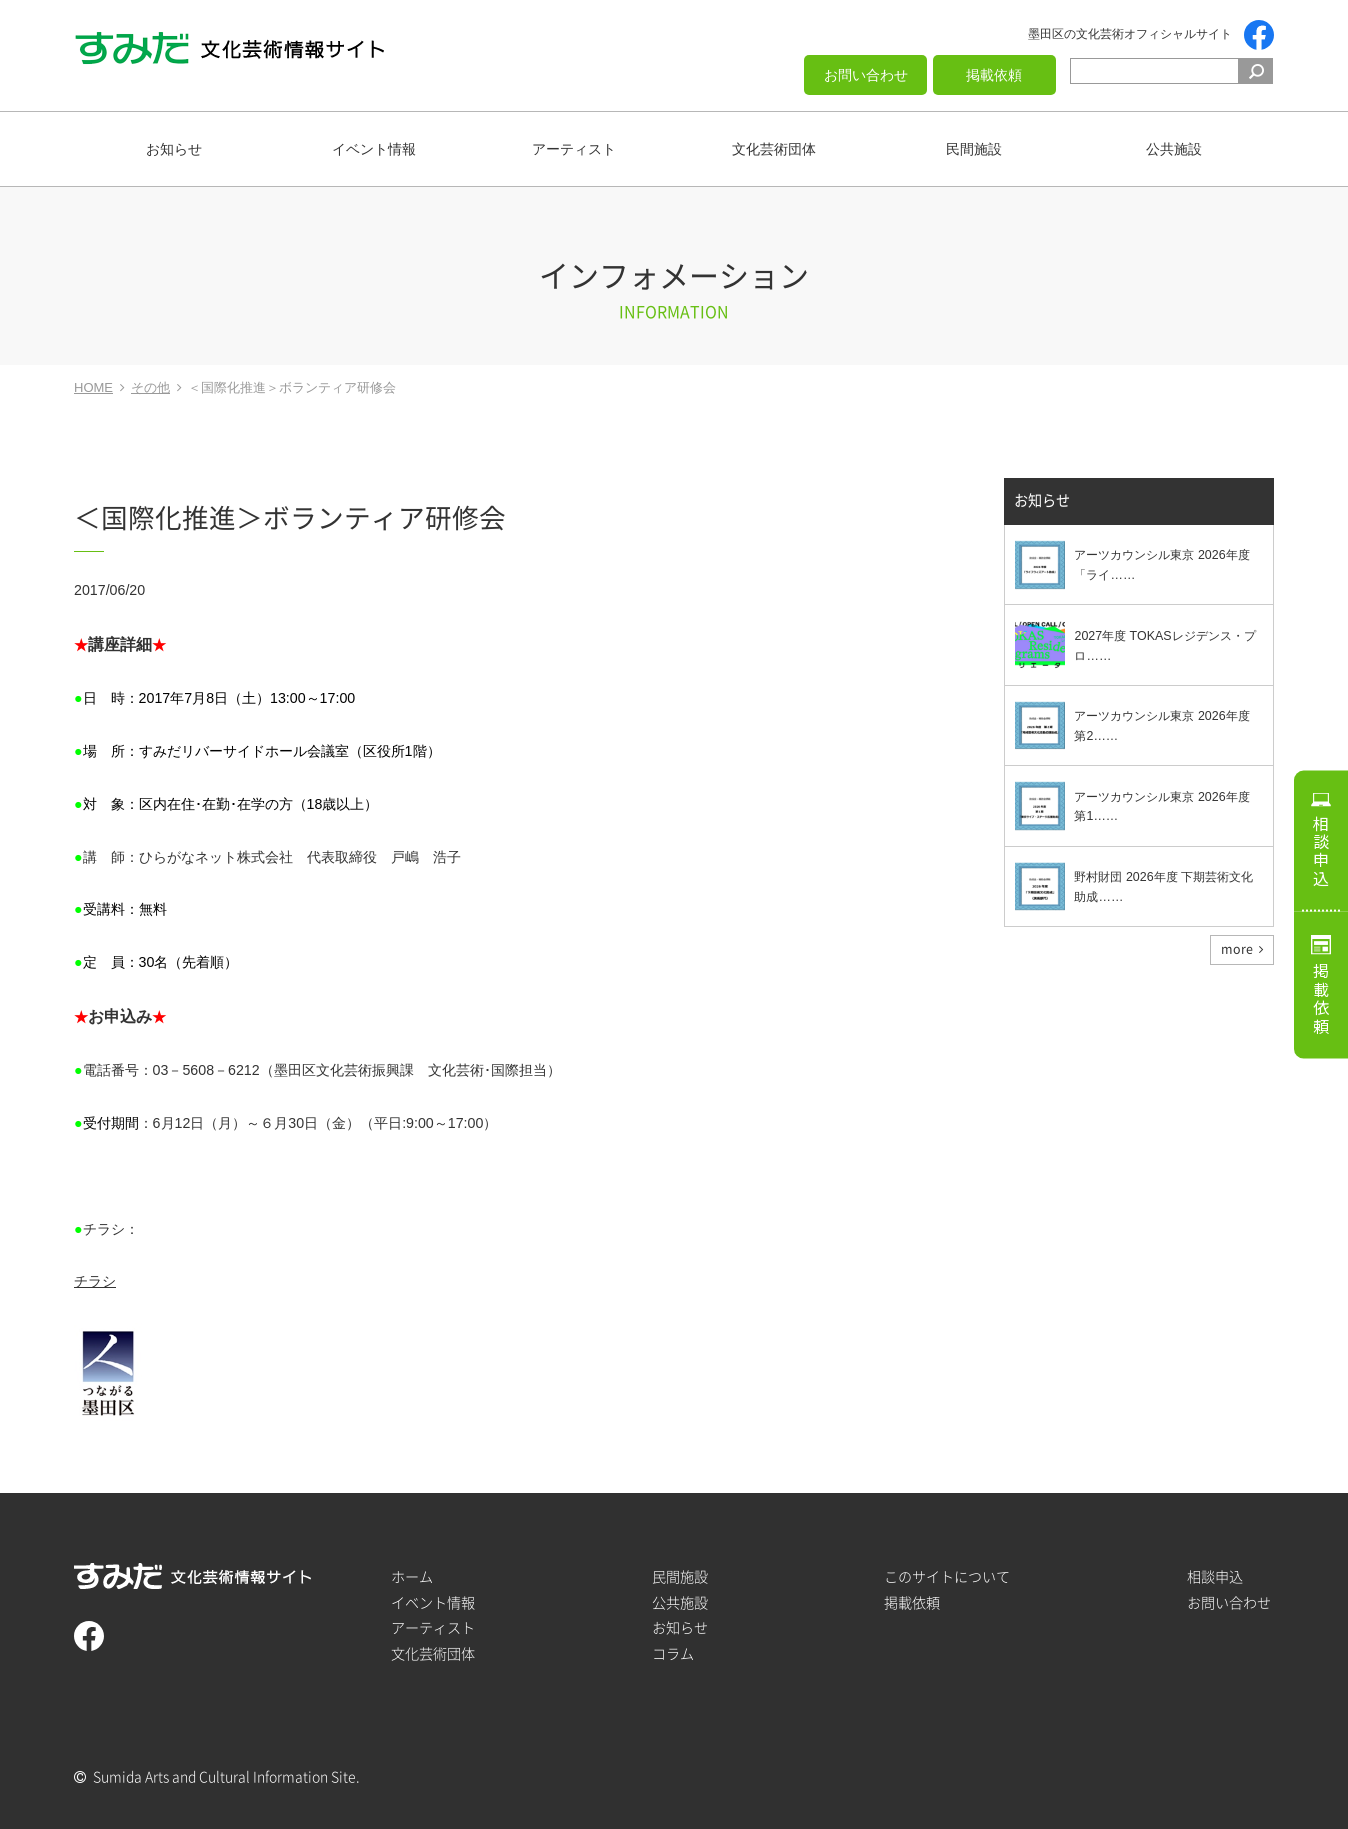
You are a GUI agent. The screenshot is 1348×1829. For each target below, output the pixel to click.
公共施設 (1174, 149)
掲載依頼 (994, 75)
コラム (673, 1653)
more (1237, 949)
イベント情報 (374, 149)
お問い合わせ (866, 75)
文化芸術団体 (774, 149)
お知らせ (174, 149)
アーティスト (574, 149)
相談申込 (1321, 851)
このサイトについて (947, 1576)
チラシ (95, 1281)
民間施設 (974, 149)
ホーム (412, 1576)
